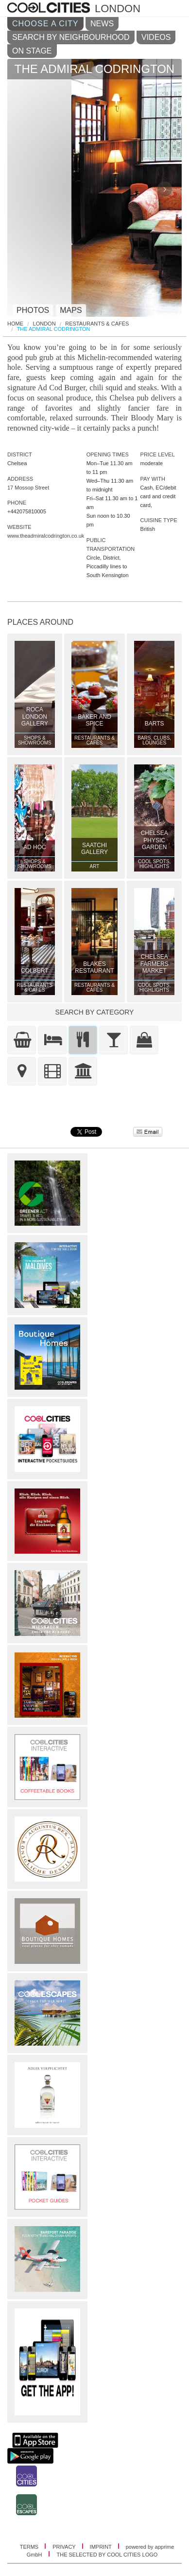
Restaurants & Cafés (97, 324)
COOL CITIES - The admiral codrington (49, 8)
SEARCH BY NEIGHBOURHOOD (71, 37)
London (44, 324)
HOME (15, 324)
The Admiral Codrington (53, 329)
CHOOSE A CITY (45, 23)
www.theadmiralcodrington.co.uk (45, 536)
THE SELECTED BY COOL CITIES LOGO (106, 2555)
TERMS (30, 2547)
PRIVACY (64, 2547)
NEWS (102, 23)
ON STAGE (32, 51)
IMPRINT (101, 2547)
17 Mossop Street (28, 487)
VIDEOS (156, 37)
